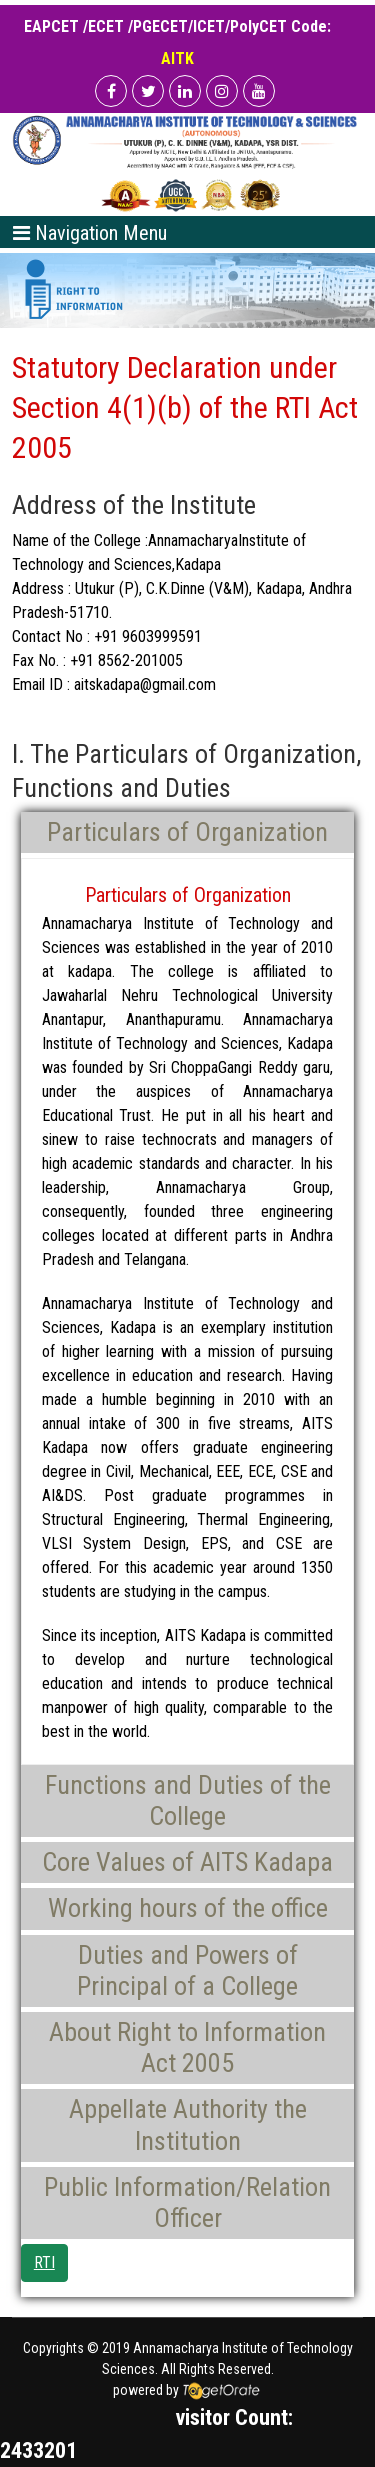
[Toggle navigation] (90, 232)
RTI (44, 2262)
